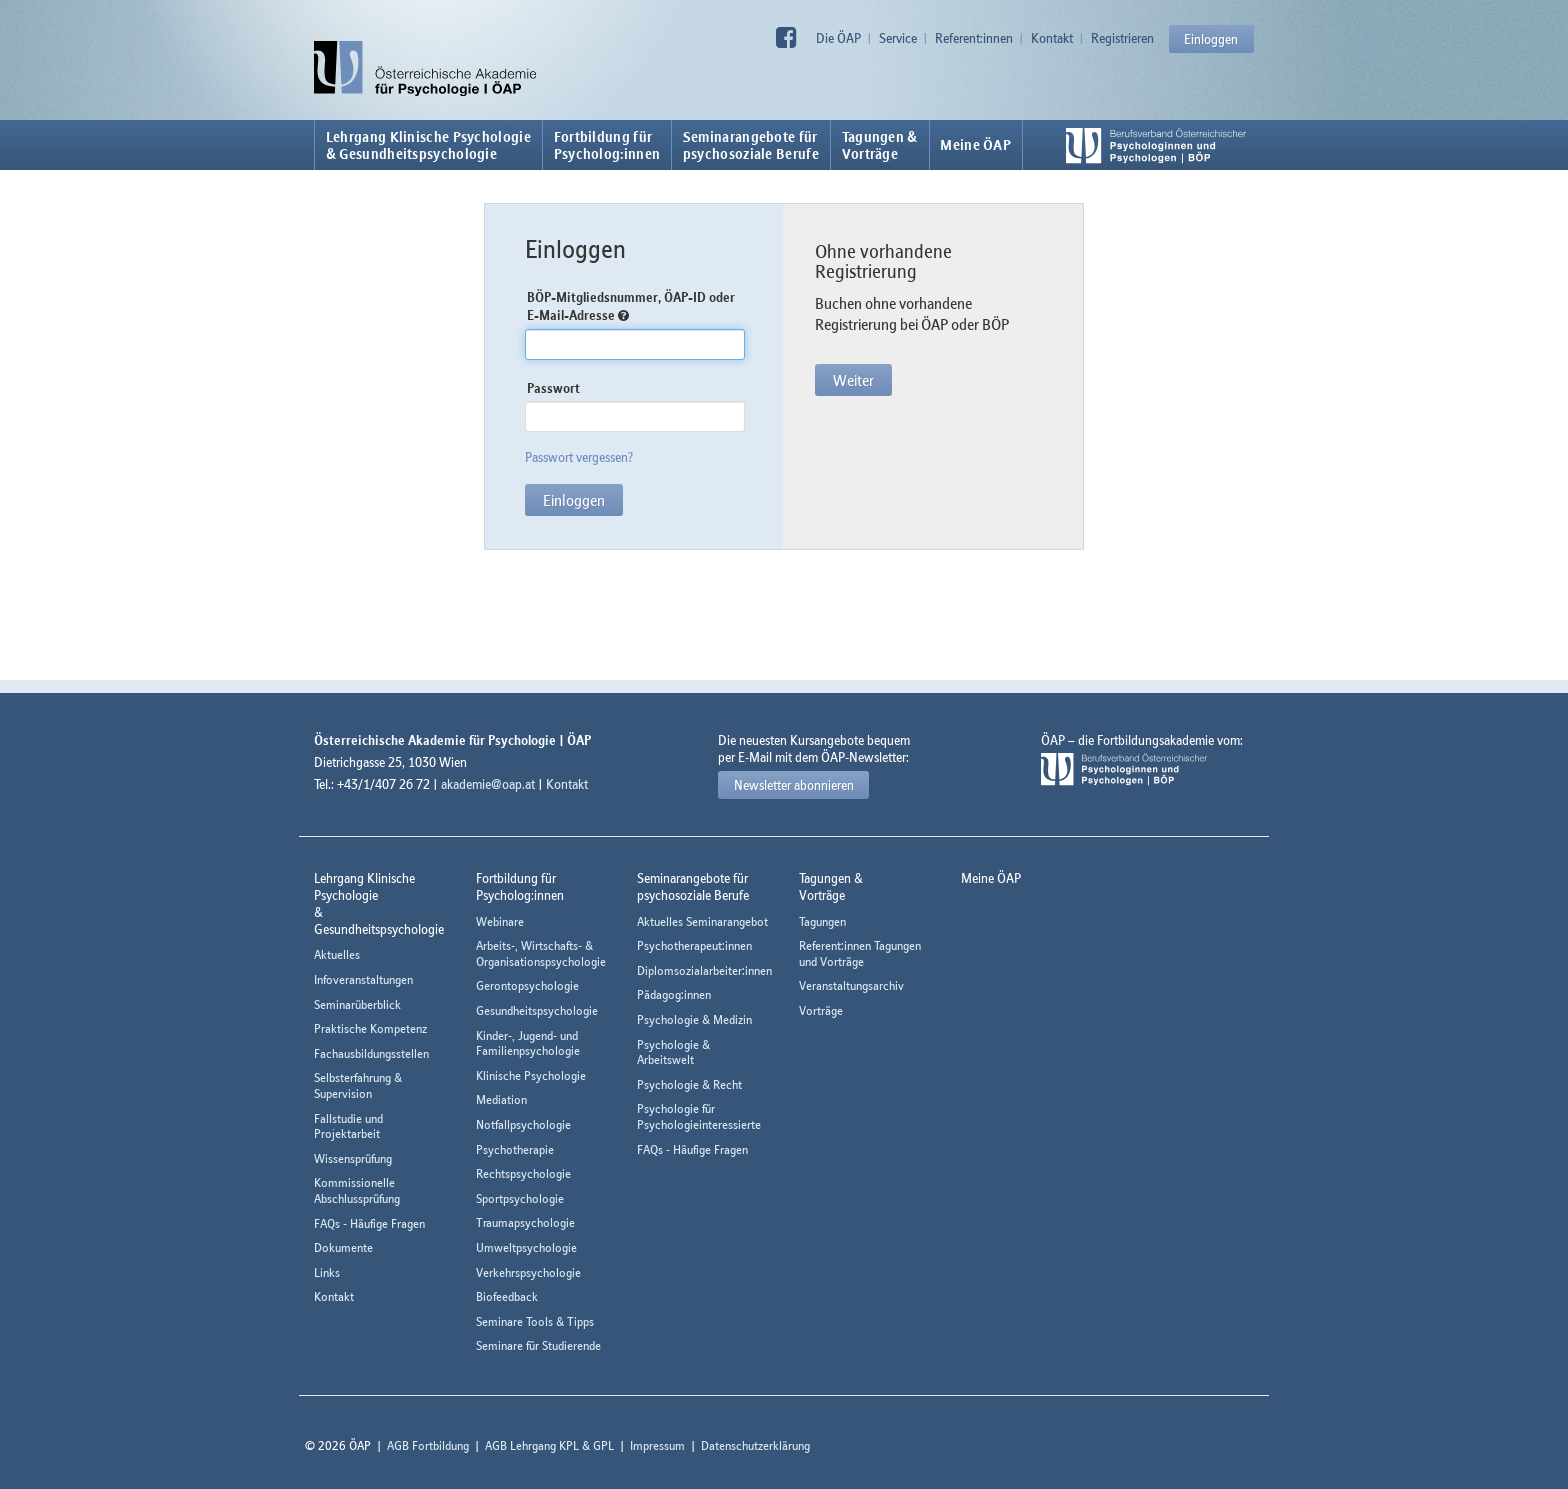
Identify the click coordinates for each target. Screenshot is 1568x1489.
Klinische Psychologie (531, 1075)
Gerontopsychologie (527, 985)
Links (327, 1272)
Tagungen (822, 921)
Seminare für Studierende (538, 1345)
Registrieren (1122, 38)
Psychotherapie (515, 1149)
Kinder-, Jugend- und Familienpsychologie (528, 1043)
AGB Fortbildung (428, 1445)
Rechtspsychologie (523, 1173)
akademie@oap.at (488, 784)
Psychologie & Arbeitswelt (673, 1052)
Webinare (500, 921)
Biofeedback (507, 1296)
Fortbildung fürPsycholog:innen (607, 145)
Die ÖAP (838, 38)
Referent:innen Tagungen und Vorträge (860, 953)
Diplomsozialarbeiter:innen (704, 970)
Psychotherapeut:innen (694, 945)
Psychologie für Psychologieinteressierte (699, 1116)
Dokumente (343, 1247)
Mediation (501, 1099)
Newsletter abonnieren (794, 785)
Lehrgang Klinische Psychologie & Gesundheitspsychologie (428, 145)
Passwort (553, 388)
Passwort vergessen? (579, 457)
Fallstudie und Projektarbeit (348, 1126)
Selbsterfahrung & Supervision (358, 1085)
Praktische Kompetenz (370, 1028)
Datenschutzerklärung (755, 1445)
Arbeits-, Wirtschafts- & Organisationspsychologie (541, 953)
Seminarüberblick (357, 1004)
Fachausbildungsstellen (371, 1053)
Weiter (853, 380)
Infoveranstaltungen (363, 979)
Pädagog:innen (674, 994)
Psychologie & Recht (689, 1084)
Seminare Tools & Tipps (535, 1321)
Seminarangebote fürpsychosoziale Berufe (751, 145)
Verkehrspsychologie (528, 1272)
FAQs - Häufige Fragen (369, 1223)
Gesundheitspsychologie (537, 1010)
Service (898, 38)
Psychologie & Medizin (694, 1019)
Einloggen (1211, 39)
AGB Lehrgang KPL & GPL (549, 1445)
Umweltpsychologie (526, 1247)
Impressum (657, 1445)
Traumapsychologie (525, 1222)
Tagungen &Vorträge (880, 145)
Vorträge (821, 1010)
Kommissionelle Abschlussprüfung (357, 1190)
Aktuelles (337, 954)
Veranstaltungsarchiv (851, 985)
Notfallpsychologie (523, 1124)
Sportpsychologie (520, 1198)
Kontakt (1052, 38)
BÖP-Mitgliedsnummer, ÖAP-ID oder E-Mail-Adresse (631, 306)
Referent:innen (974, 38)
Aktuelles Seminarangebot (702, 921)
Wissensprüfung (353, 1158)
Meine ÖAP (975, 145)
